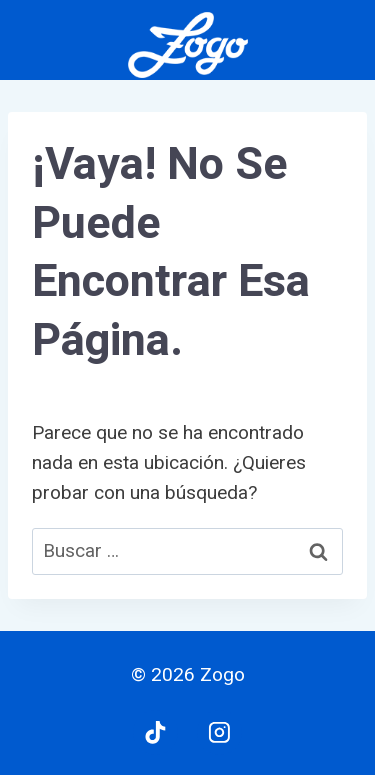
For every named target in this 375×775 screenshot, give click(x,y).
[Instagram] (220, 733)
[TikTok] (156, 733)
